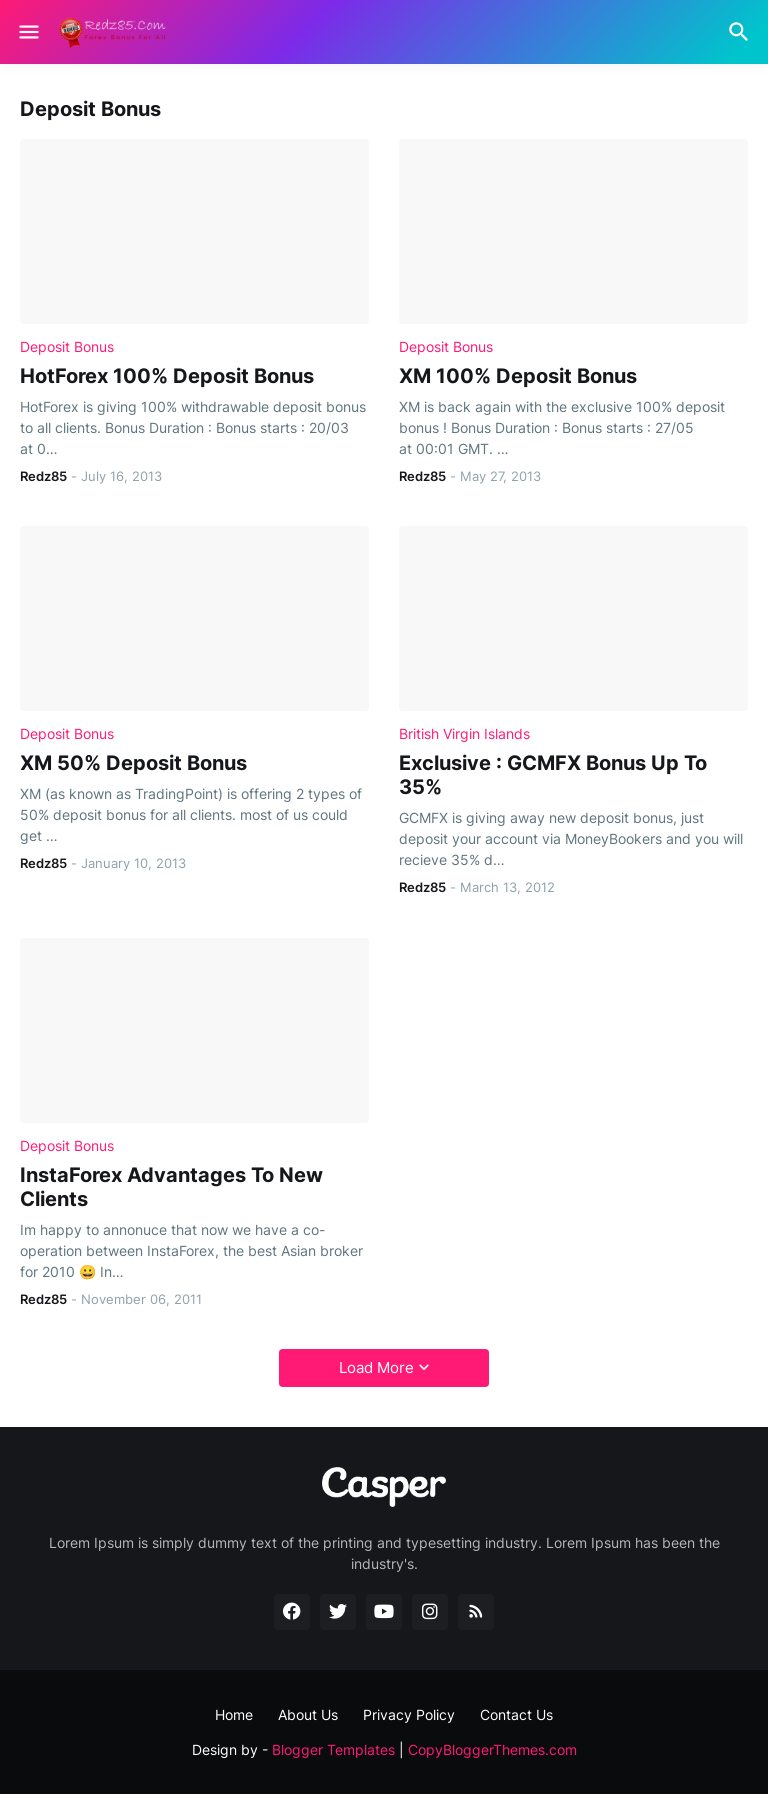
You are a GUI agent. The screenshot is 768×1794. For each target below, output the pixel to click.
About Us (308, 1714)
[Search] (741, 32)
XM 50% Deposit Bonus (133, 763)
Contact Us (516, 1714)
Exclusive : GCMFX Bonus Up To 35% (553, 775)
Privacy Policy (409, 1714)
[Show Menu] (27, 32)
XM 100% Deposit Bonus (518, 376)
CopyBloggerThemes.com (492, 1749)
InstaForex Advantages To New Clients (171, 1187)
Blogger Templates (333, 1749)
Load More (376, 1367)
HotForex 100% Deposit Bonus (167, 376)
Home (234, 1714)
